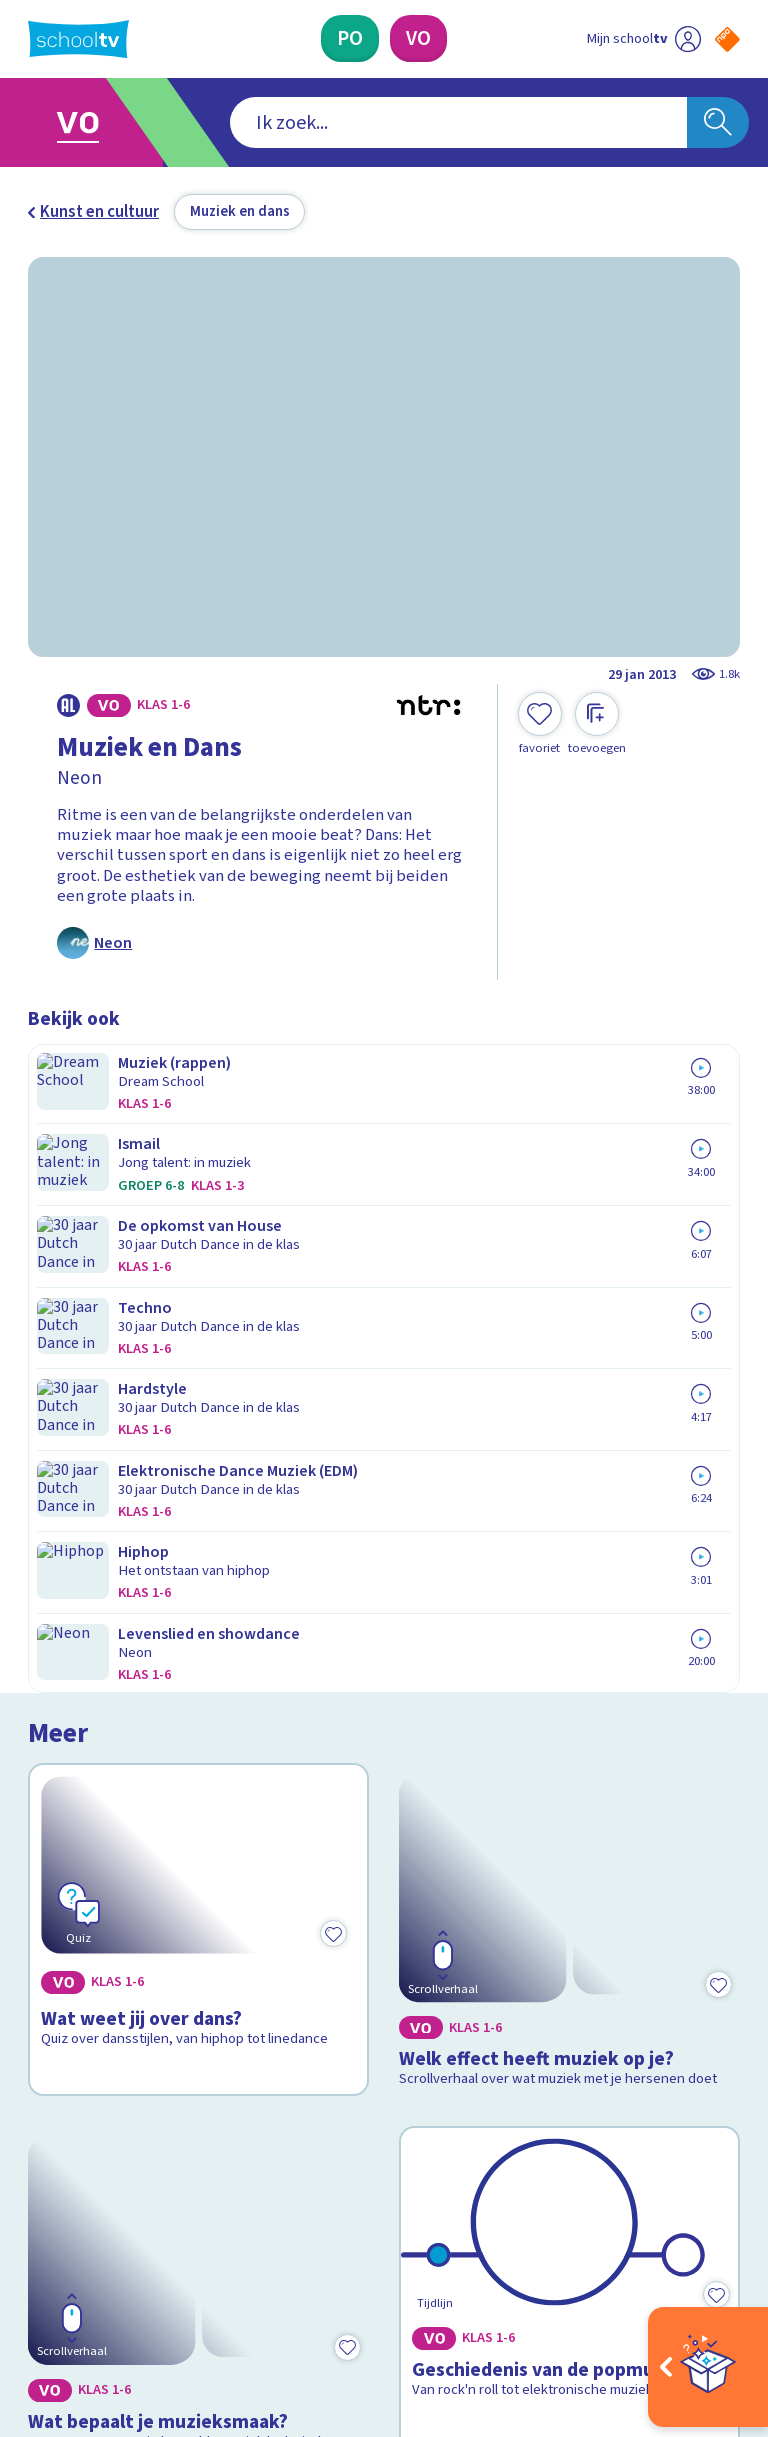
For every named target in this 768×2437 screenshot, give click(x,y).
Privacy (59, 2010)
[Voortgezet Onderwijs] (418, 38)
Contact (63, 1924)
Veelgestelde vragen (118, 1952)
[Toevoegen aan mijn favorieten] (540, 724)
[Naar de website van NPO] (727, 39)
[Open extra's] (708, 2367)
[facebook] (38, 2253)
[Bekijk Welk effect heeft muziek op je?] (570, 1232)
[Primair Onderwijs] (350, 38)
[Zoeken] (718, 123)
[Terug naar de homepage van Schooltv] (78, 39)
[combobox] (353, 123)
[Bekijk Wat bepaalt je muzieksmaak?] (199, 1572)
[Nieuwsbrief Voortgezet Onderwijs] (562, 2086)
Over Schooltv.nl (100, 1981)
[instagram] (82, 2253)
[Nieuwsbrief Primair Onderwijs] (562, 2021)
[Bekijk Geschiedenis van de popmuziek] (570, 1572)
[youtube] (170, 2253)
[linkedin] (126, 2253)
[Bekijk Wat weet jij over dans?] (199, 1232)
